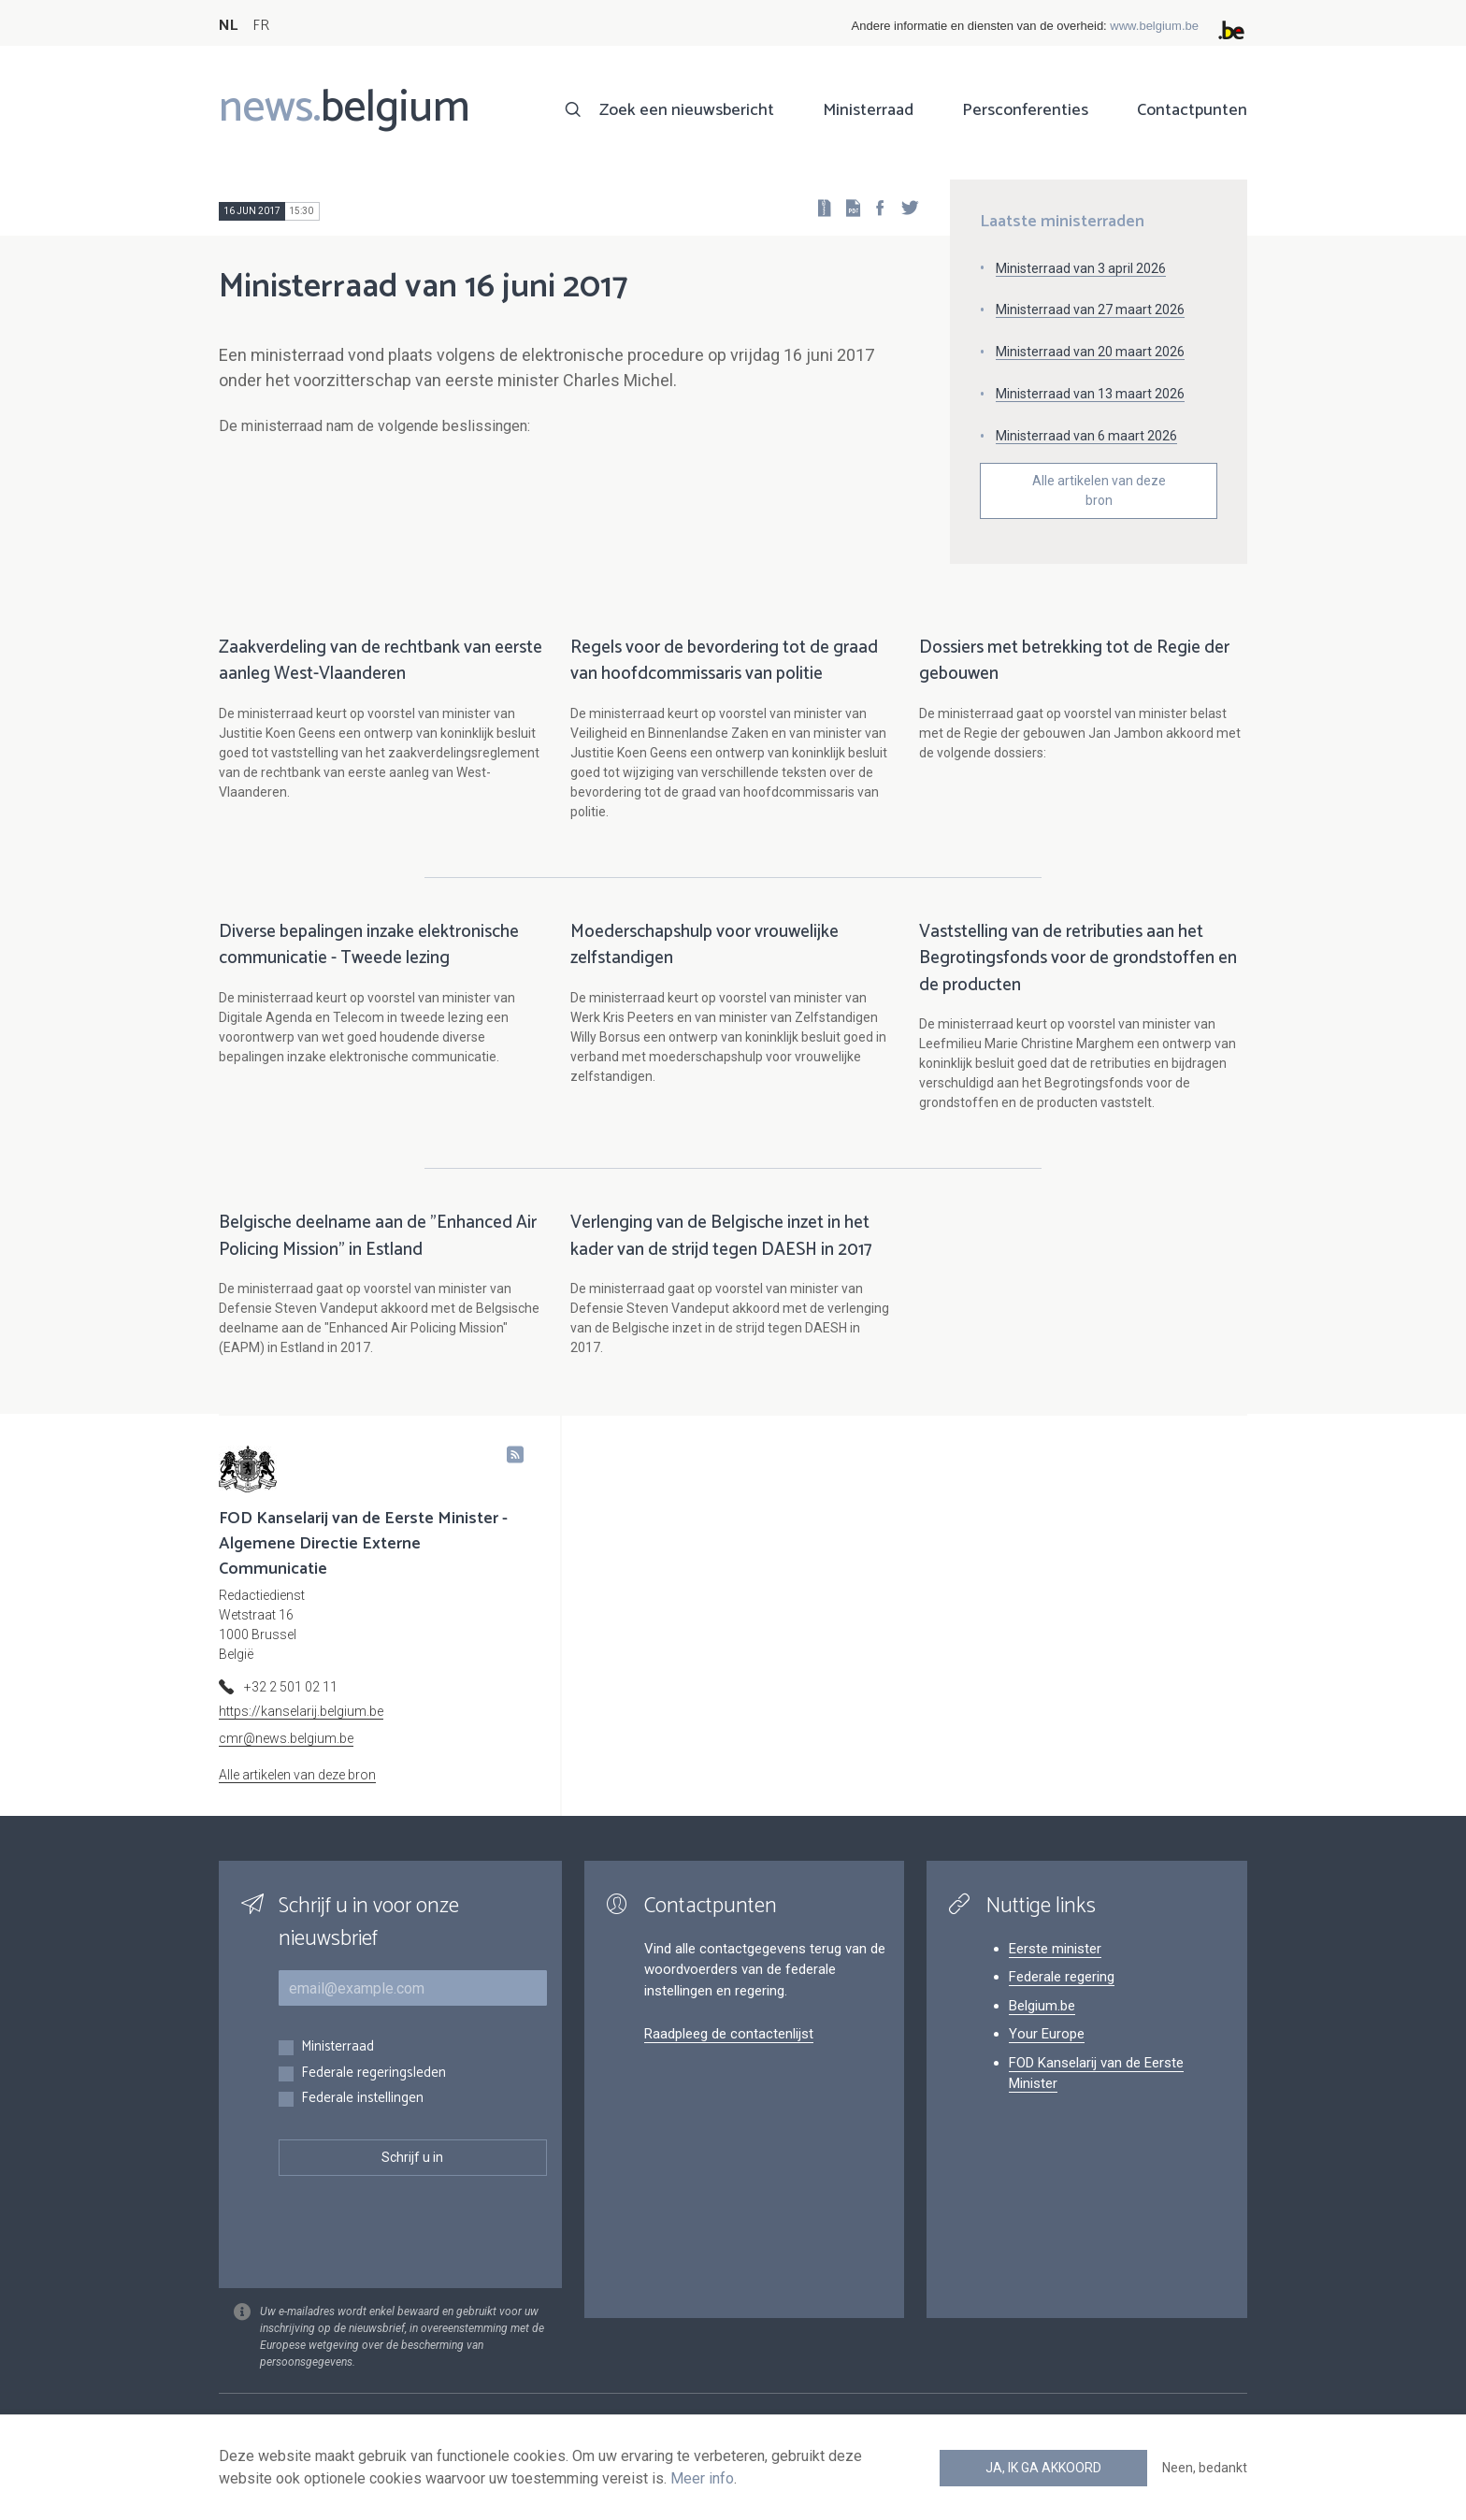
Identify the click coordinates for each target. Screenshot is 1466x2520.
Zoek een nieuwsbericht (686, 110)
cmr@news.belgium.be (286, 1738)
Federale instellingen (362, 2099)
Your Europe (1047, 2033)
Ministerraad (868, 110)
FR (260, 25)
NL (228, 25)
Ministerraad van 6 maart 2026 (1086, 435)
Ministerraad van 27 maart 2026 (1090, 309)
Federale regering (1061, 1976)
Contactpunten (1192, 110)
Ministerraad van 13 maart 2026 (1090, 393)
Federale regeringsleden (373, 2073)
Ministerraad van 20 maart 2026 (1090, 351)
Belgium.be (1042, 2005)
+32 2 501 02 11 (291, 1686)
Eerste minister (1055, 1948)
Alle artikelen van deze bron (1099, 490)
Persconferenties (1025, 110)
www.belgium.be (1154, 26)
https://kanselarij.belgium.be (301, 1711)
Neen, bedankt (1204, 2467)
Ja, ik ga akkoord (1043, 2467)
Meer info (702, 2478)
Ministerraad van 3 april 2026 (1081, 268)
